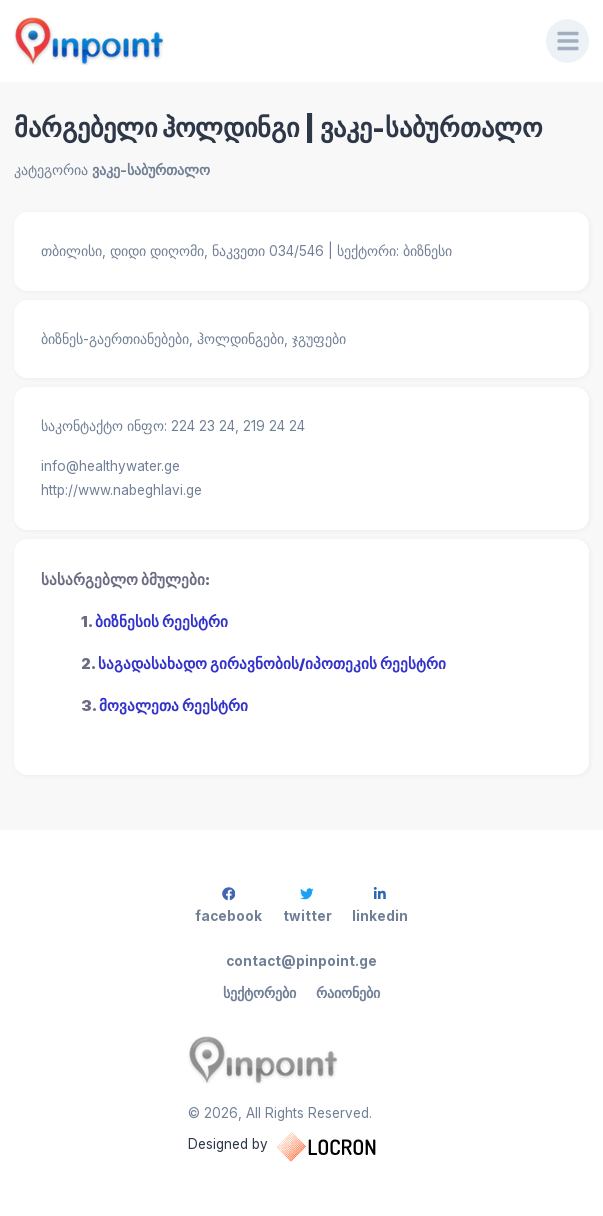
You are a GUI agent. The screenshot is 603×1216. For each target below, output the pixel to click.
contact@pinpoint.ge (301, 961)
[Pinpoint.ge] (266, 41)
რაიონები (348, 993)
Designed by (302, 1147)
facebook (228, 905)
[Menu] (568, 41)
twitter (307, 905)
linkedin (380, 905)
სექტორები (259, 993)
